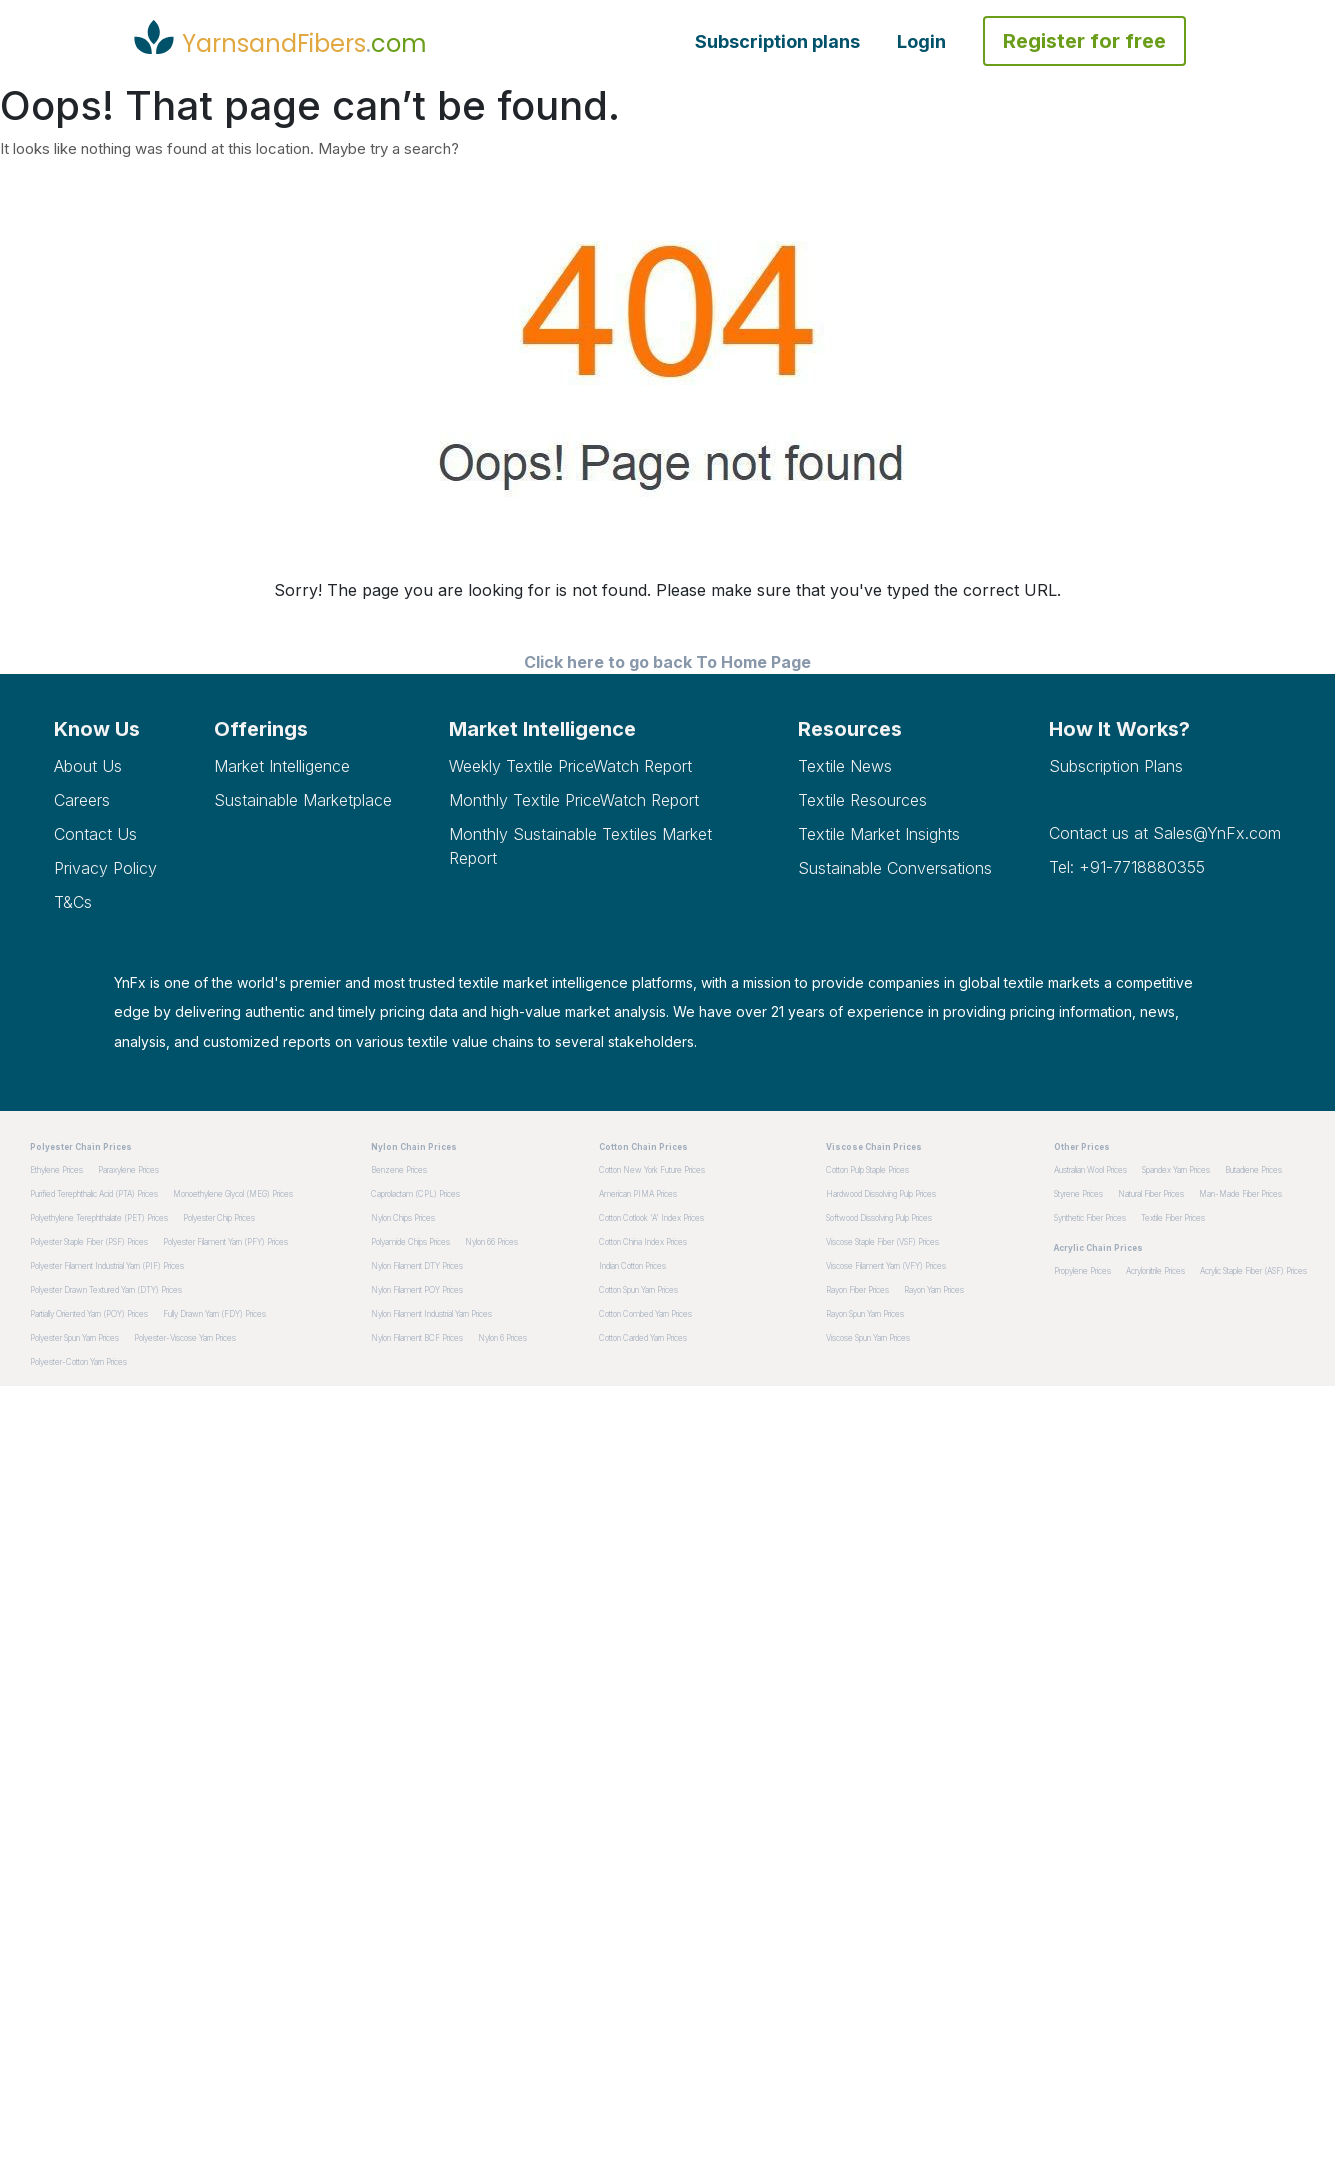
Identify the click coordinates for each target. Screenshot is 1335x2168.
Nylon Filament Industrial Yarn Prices (431, 1314)
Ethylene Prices (56, 1170)
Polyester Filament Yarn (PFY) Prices (225, 1242)
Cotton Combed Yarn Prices (645, 1314)
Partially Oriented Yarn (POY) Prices (89, 1314)
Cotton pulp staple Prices (867, 1170)
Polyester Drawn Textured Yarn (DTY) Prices (106, 1290)
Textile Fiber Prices (1173, 1218)
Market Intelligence (282, 766)
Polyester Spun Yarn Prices (74, 1338)
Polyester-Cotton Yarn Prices (78, 1362)
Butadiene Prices (1253, 1170)
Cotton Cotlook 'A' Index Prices (651, 1218)
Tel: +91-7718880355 (1127, 867)
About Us (88, 766)
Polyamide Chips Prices (410, 1242)
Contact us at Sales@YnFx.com (1165, 833)
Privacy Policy (105, 868)
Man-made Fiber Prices (1240, 1194)
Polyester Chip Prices (219, 1218)
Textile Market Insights (879, 834)
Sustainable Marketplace (303, 800)
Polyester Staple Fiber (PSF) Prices (89, 1242)
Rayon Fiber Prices (857, 1290)
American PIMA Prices (638, 1194)
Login (921, 41)
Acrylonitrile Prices (1155, 1271)
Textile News (845, 766)
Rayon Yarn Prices (934, 1290)
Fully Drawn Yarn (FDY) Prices (214, 1314)
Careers (82, 800)
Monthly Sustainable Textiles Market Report (580, 846)
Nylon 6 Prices (502, 1338)
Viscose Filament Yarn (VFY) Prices (886, 1266)
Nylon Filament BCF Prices (417, 1338)
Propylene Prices (1082, 1271)
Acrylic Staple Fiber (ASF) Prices (1253, 1271)
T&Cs (73, 902)
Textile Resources (862, 800)
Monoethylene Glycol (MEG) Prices (233, 1194)
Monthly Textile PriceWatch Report (574, 800)
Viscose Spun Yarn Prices (868, 1338)
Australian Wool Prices (1090, 1170)
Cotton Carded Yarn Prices (643, 1338)
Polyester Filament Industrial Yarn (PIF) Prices (107, 1266)
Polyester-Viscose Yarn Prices (185, 1338)
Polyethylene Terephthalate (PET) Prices (99, 1218)
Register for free (1084, 41)
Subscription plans (777, 41)
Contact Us (95, 834)
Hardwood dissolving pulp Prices (881, 1194)
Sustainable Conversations (895, 868)
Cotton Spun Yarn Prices (638, 1290)
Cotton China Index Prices (643, 1242)
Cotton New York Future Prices (652, 1170)
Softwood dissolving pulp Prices (879, 1218)
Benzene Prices (399, 1170)
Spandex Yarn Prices (1176, 1170)
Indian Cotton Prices (632, 1266)
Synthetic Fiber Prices (1090, 1218)
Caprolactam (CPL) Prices (415, 1194)
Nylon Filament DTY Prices (417, 1266)
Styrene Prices (1078, 1194)
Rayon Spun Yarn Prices (865, 1314)
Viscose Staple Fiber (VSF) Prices (882, 1242)
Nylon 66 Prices (491, 1242)
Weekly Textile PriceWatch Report (570, 766)
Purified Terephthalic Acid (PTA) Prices (94, 1194)
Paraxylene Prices (128, 1170)
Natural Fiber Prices (1151, 1194)
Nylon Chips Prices (403, 1218)
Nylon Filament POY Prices (417, 1290)
